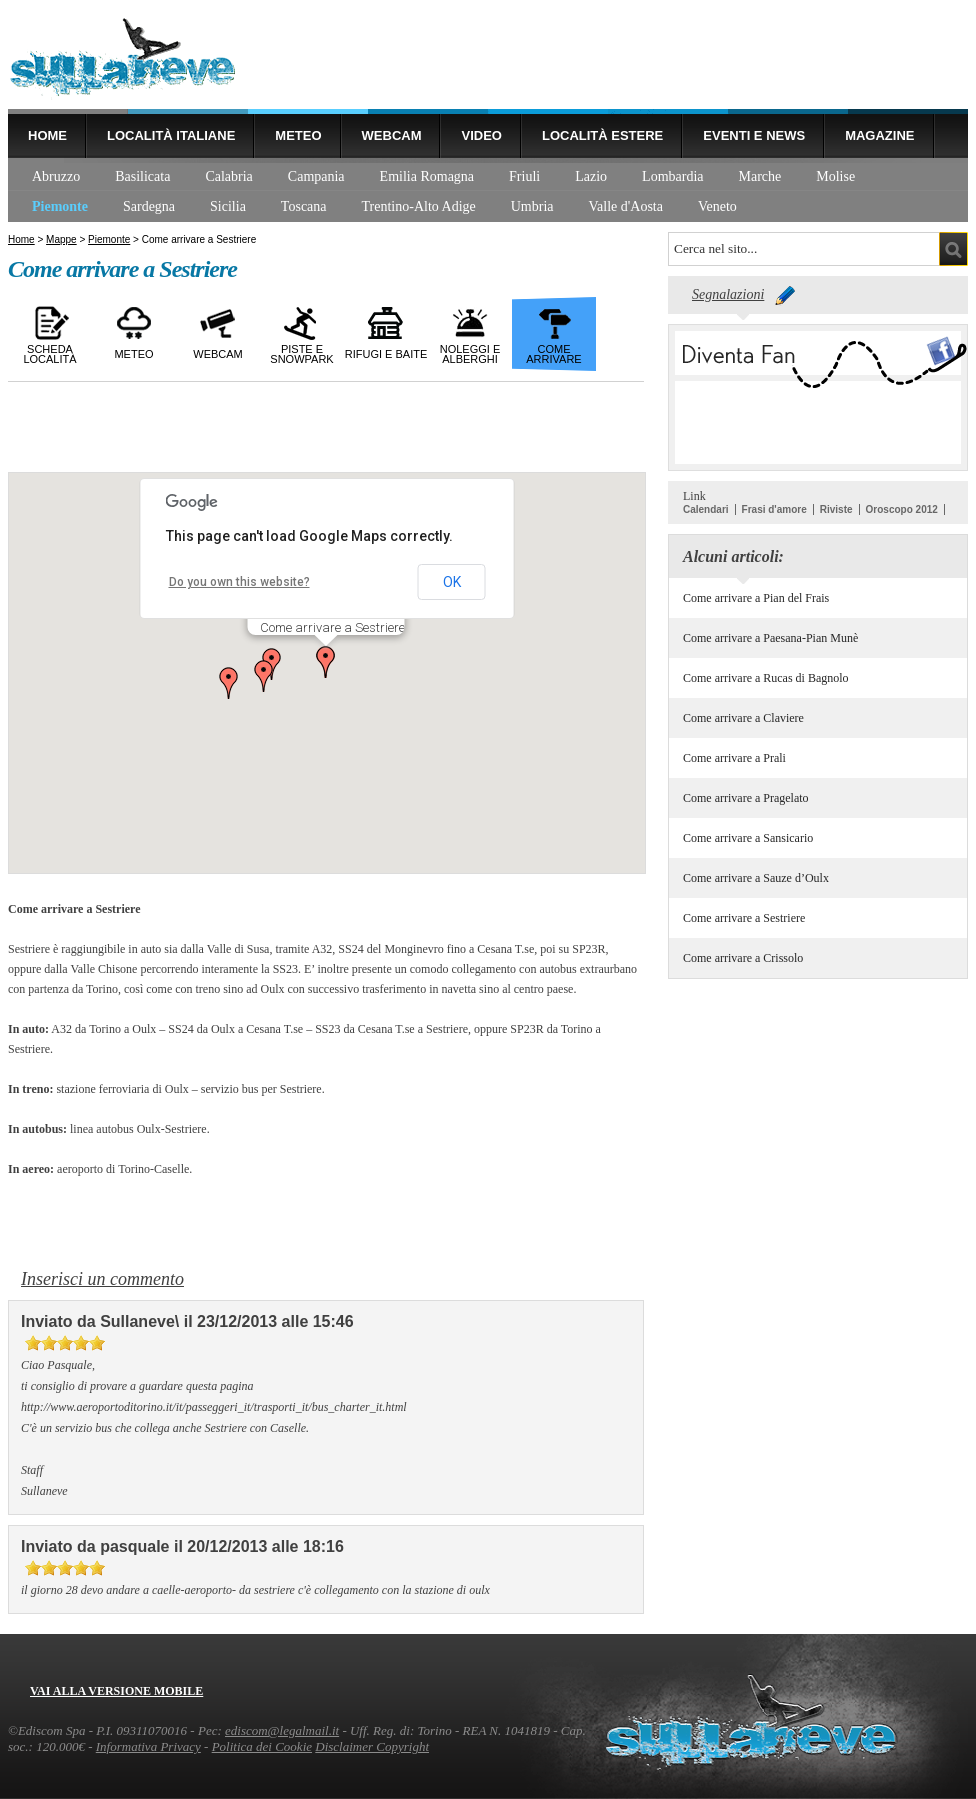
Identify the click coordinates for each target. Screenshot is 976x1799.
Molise (835, 176)
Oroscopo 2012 (902, 509)
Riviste (836, 509)
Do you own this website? (239, 582)
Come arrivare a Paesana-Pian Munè (770, 638)
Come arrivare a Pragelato (746, 798)
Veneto (717, 206)
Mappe (61, 239)
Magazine (879, 135)
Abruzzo (56, 176)
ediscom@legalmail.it (282, 1730)
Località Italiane (171, 135)
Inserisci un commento (102, 1279)
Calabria (228, 176)
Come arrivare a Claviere (743, 718)
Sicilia (228, 206)
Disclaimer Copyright (372, 1746)
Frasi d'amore (774, 509)
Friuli (524, 176)
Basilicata (142, 176)
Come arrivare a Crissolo (743, 958)
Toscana (304, 206)
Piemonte (60, 206)
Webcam (392, 135)
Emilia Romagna (427, 176)
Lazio (591, 176)
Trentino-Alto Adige (419, 206)
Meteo (298, 135)
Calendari (706, 509)
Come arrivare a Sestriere (744, 918)
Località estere (602, 135)
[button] (264, 676)
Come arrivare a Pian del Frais (756, 598)
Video (481, 135)
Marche (760, 176)
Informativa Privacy (148, 1746)
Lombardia (672, 176)
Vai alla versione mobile (116, 1691)
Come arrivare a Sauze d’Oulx (756, 878)
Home (47, 135)
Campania (316, 176)
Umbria (532, 206)
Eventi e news (754, 135)
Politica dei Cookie (262, 1746)
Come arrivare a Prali (734, 758)
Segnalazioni (728, 294)
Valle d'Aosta (626, 206)
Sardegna (149, 206)
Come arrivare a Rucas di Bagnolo (766, 678)
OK (452, 582)
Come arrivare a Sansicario (748, 838)
